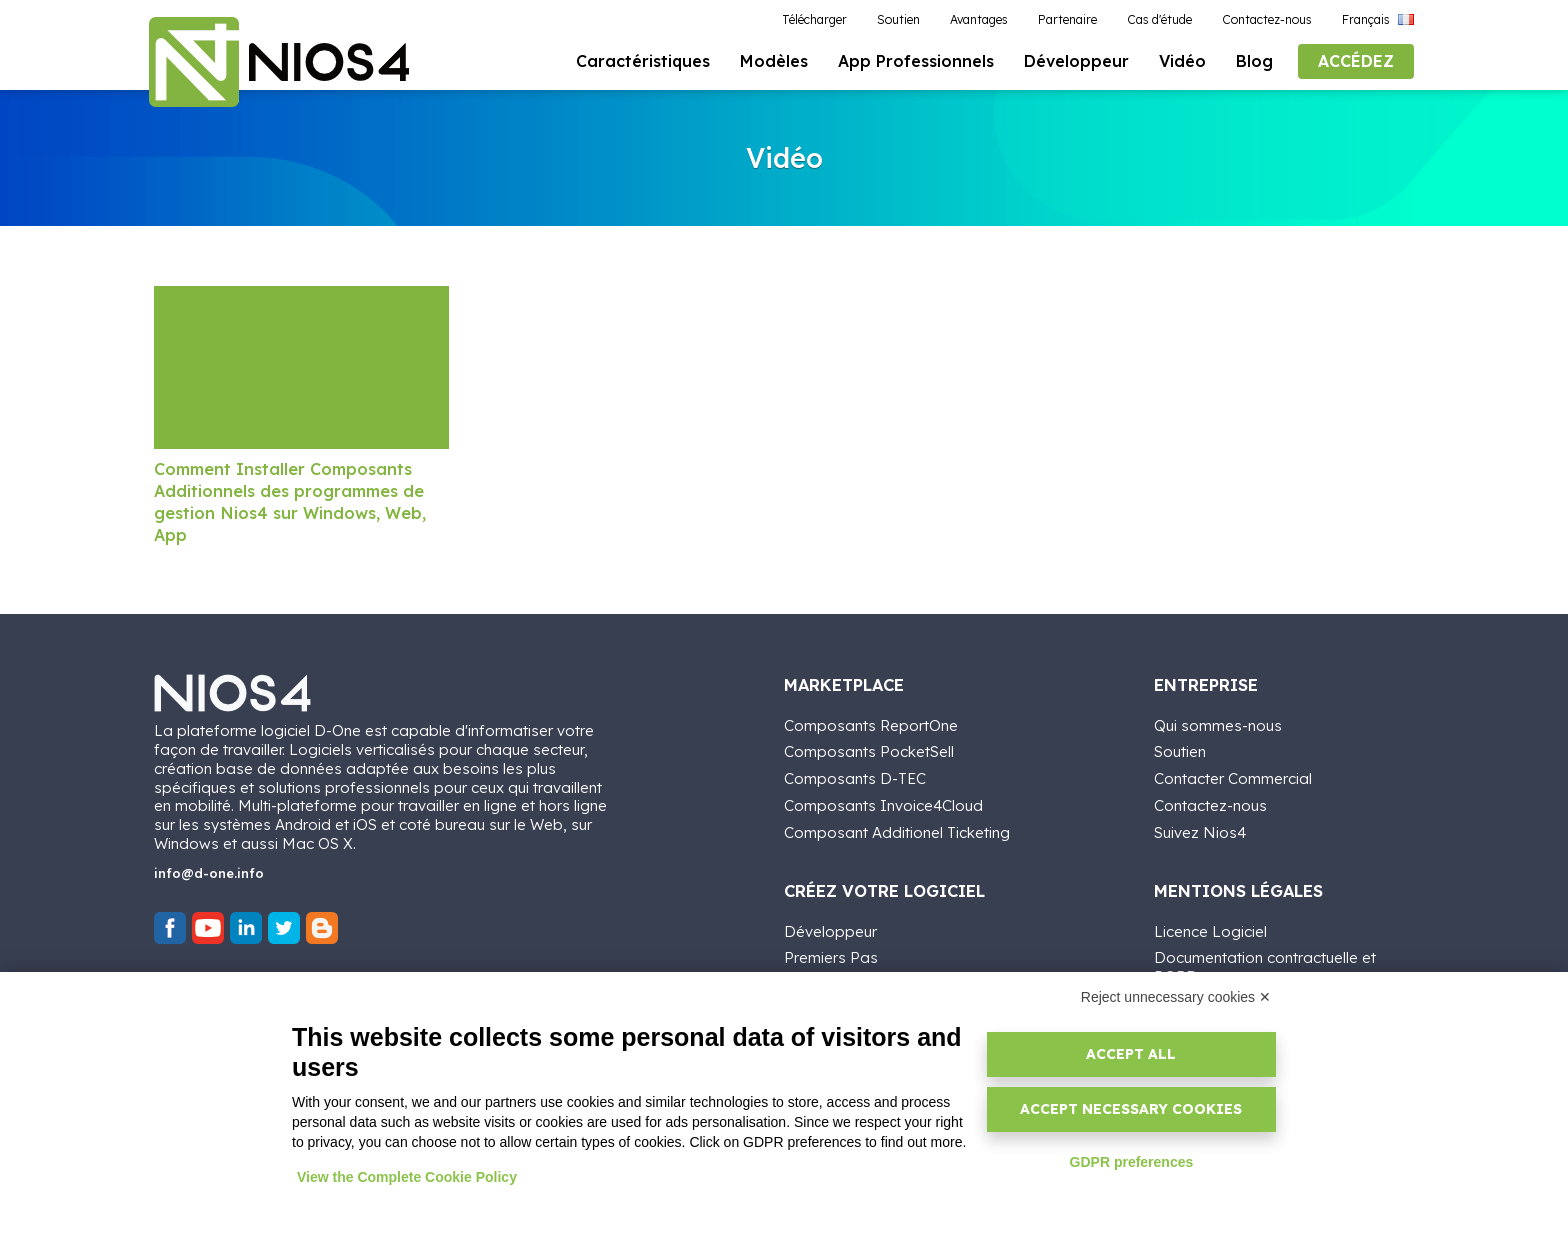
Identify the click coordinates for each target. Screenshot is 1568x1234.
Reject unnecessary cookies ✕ (1176, 997)
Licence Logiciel (1210, 929)
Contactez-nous (1210, 803)
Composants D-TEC (855, 776)
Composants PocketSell (869, 749)
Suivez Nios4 (1200, 830)
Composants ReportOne (871, 723)
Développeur (830, 929)
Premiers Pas (831, 955)
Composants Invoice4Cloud (883, 803)
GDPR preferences (1132, 1162)
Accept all (1131, 1054)
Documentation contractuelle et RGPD (1265, 965)
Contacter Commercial (1233, 776)
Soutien (1180, 749)
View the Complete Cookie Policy (407, 1177)
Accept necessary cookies (1131, 1109)
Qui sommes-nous (1218, 723)
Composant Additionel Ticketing (897, 830)
